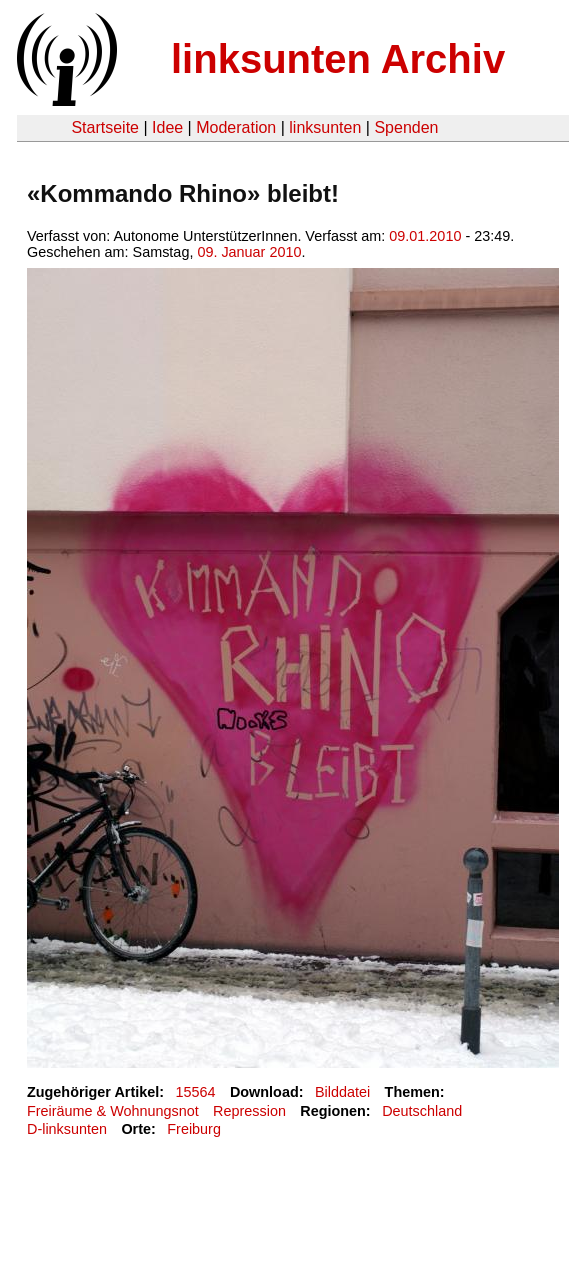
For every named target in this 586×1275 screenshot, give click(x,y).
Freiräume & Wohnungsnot (113, 1111)
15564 (196, 1092)
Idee (167, 127)
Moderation (236, 127)
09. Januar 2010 (249, 252)
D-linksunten (67, 1129)
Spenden (406, 127)
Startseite (105, 127)
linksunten (325, 127)
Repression (249, 1111)
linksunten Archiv (338, 59)
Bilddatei (342, 1092)
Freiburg (194, 1129)
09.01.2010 (425, 236)
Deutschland (422, 1111)
